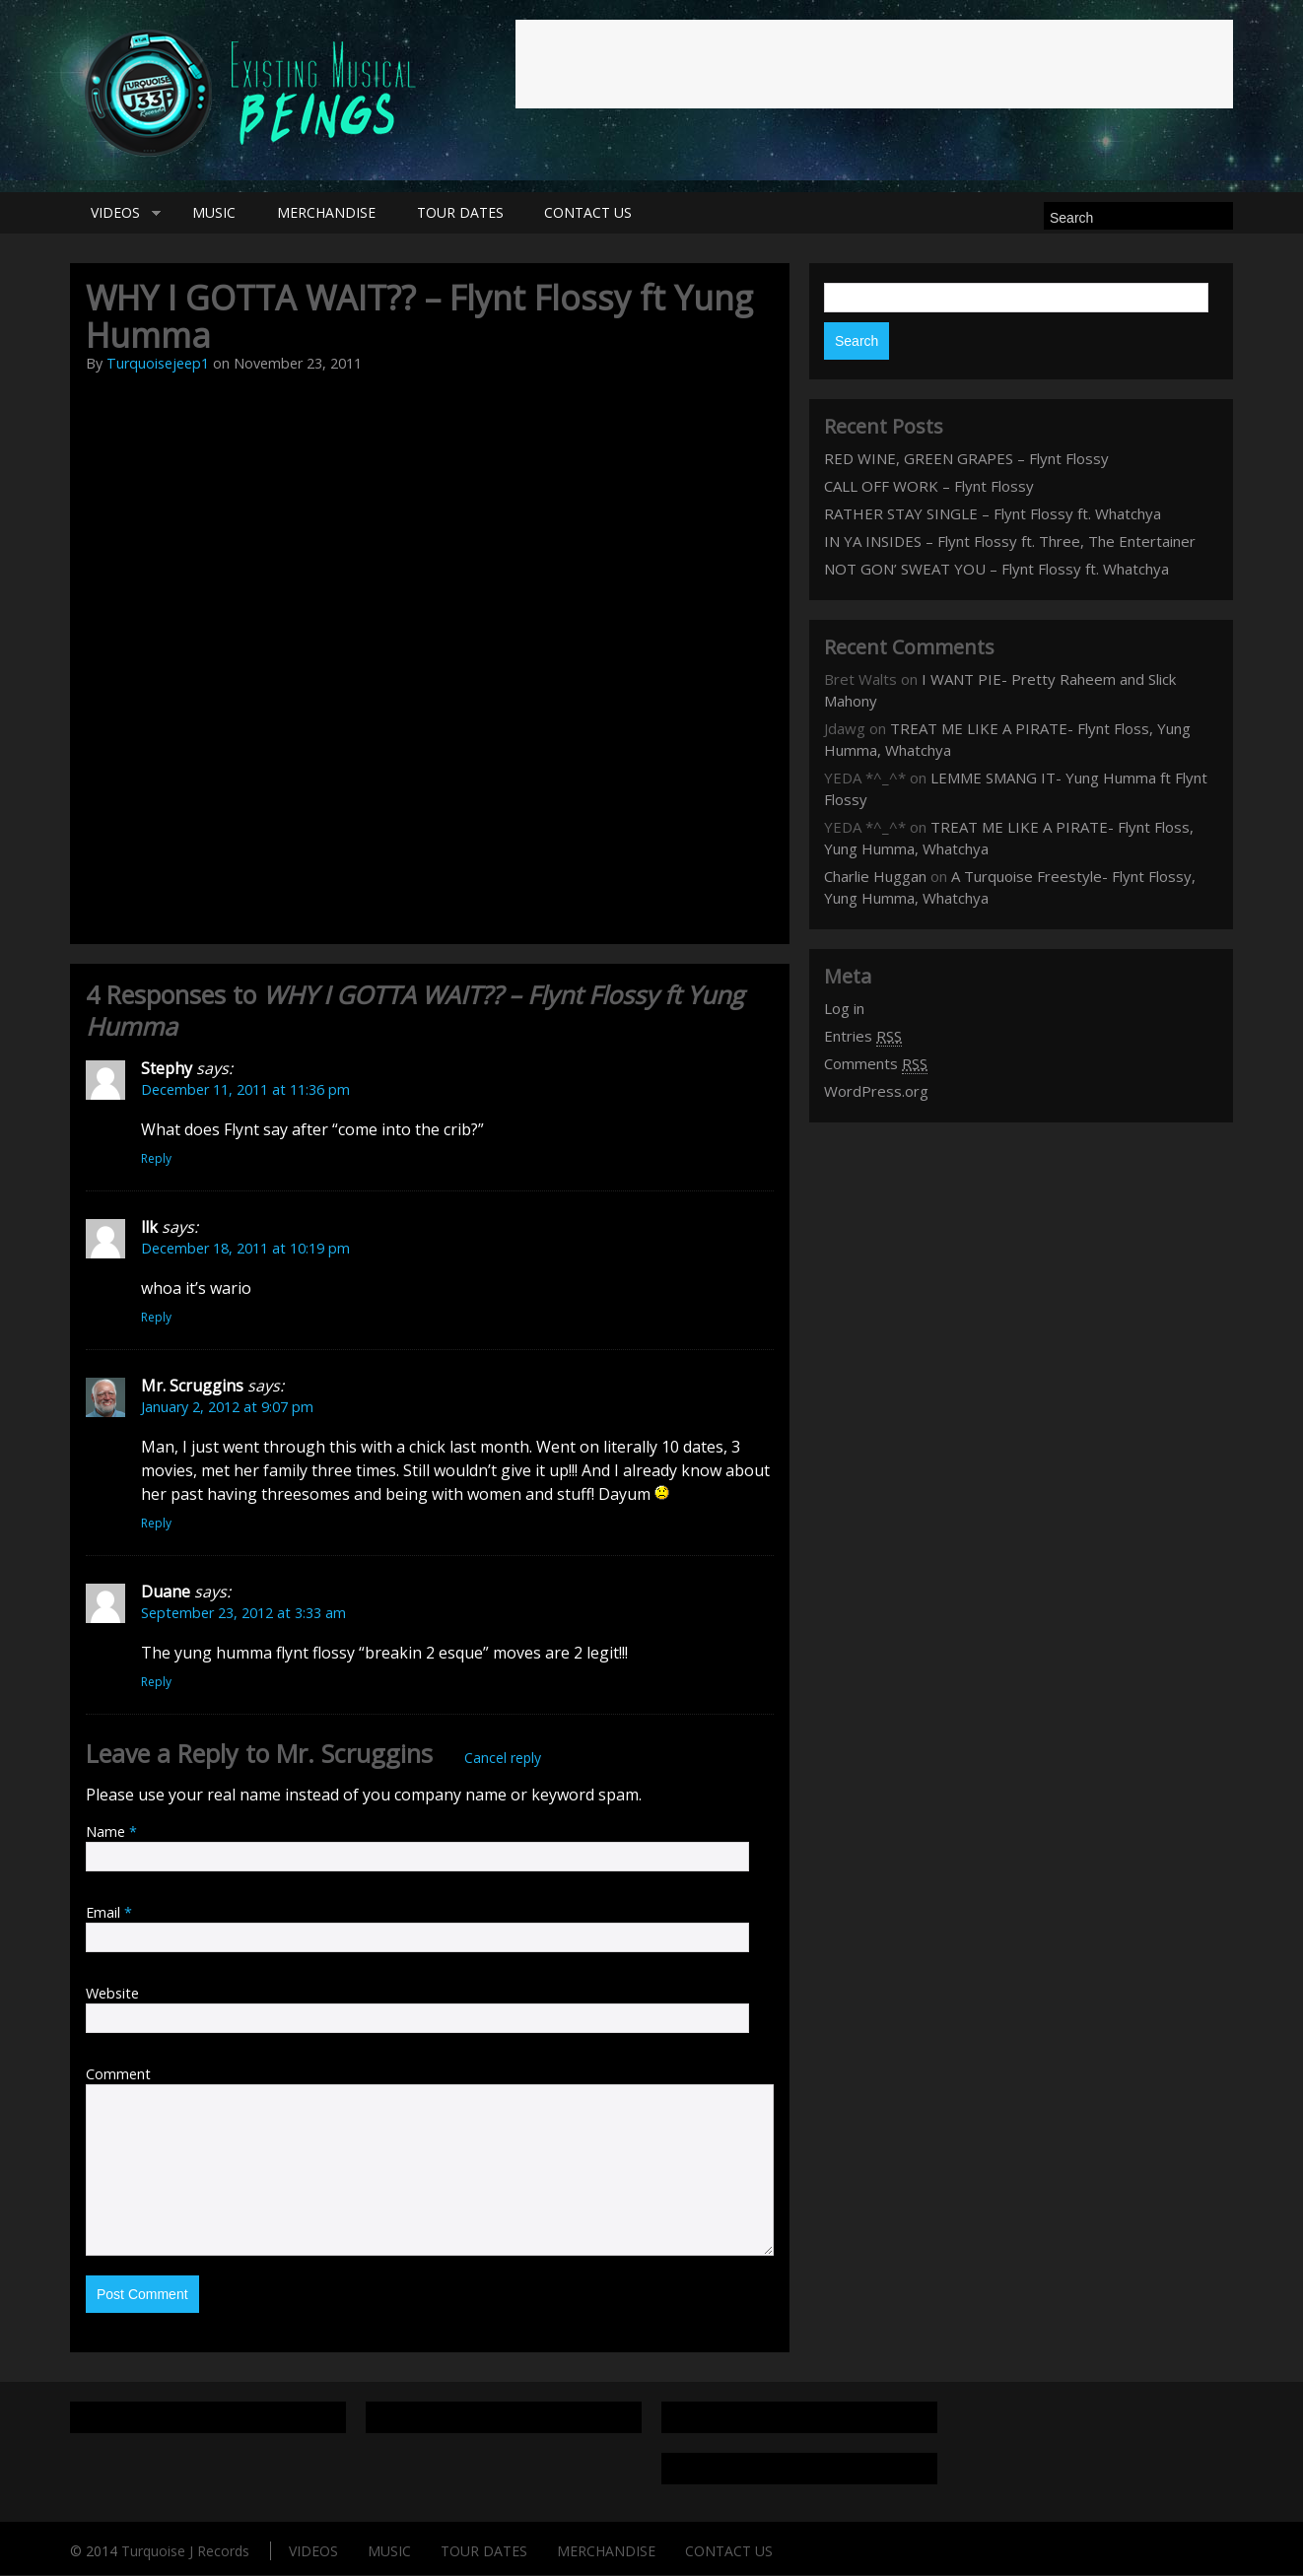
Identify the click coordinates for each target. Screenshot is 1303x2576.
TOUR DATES (470, 213)
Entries (863, 1037)
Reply (156, 1159)
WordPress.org (876, 1092)
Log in (844, 1009)
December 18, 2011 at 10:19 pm (245, 1249)
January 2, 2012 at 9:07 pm (227, 1407)
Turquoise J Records (185, 2551)
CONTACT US (602, 213)
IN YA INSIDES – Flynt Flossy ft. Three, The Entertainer (1010, 542)
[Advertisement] (874, 64)
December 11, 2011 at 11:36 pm (245, 1090)
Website (112, 1994)
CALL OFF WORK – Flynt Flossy (929, 487)
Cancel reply (502, 1758)
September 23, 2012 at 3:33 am (243, 1613)
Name (111, 1832)
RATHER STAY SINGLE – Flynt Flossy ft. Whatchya (992, 514)
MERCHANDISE (333, 213)
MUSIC (218, 213)
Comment (118, 2075)
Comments (875, 1064)
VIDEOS (116, 214)
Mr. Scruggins (354, 1754)
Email (109, 1913)
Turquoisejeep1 (157, 364)
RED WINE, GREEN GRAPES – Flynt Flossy (966, 459)
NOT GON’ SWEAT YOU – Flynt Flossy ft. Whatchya (996, 569)
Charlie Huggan (875, 877)
